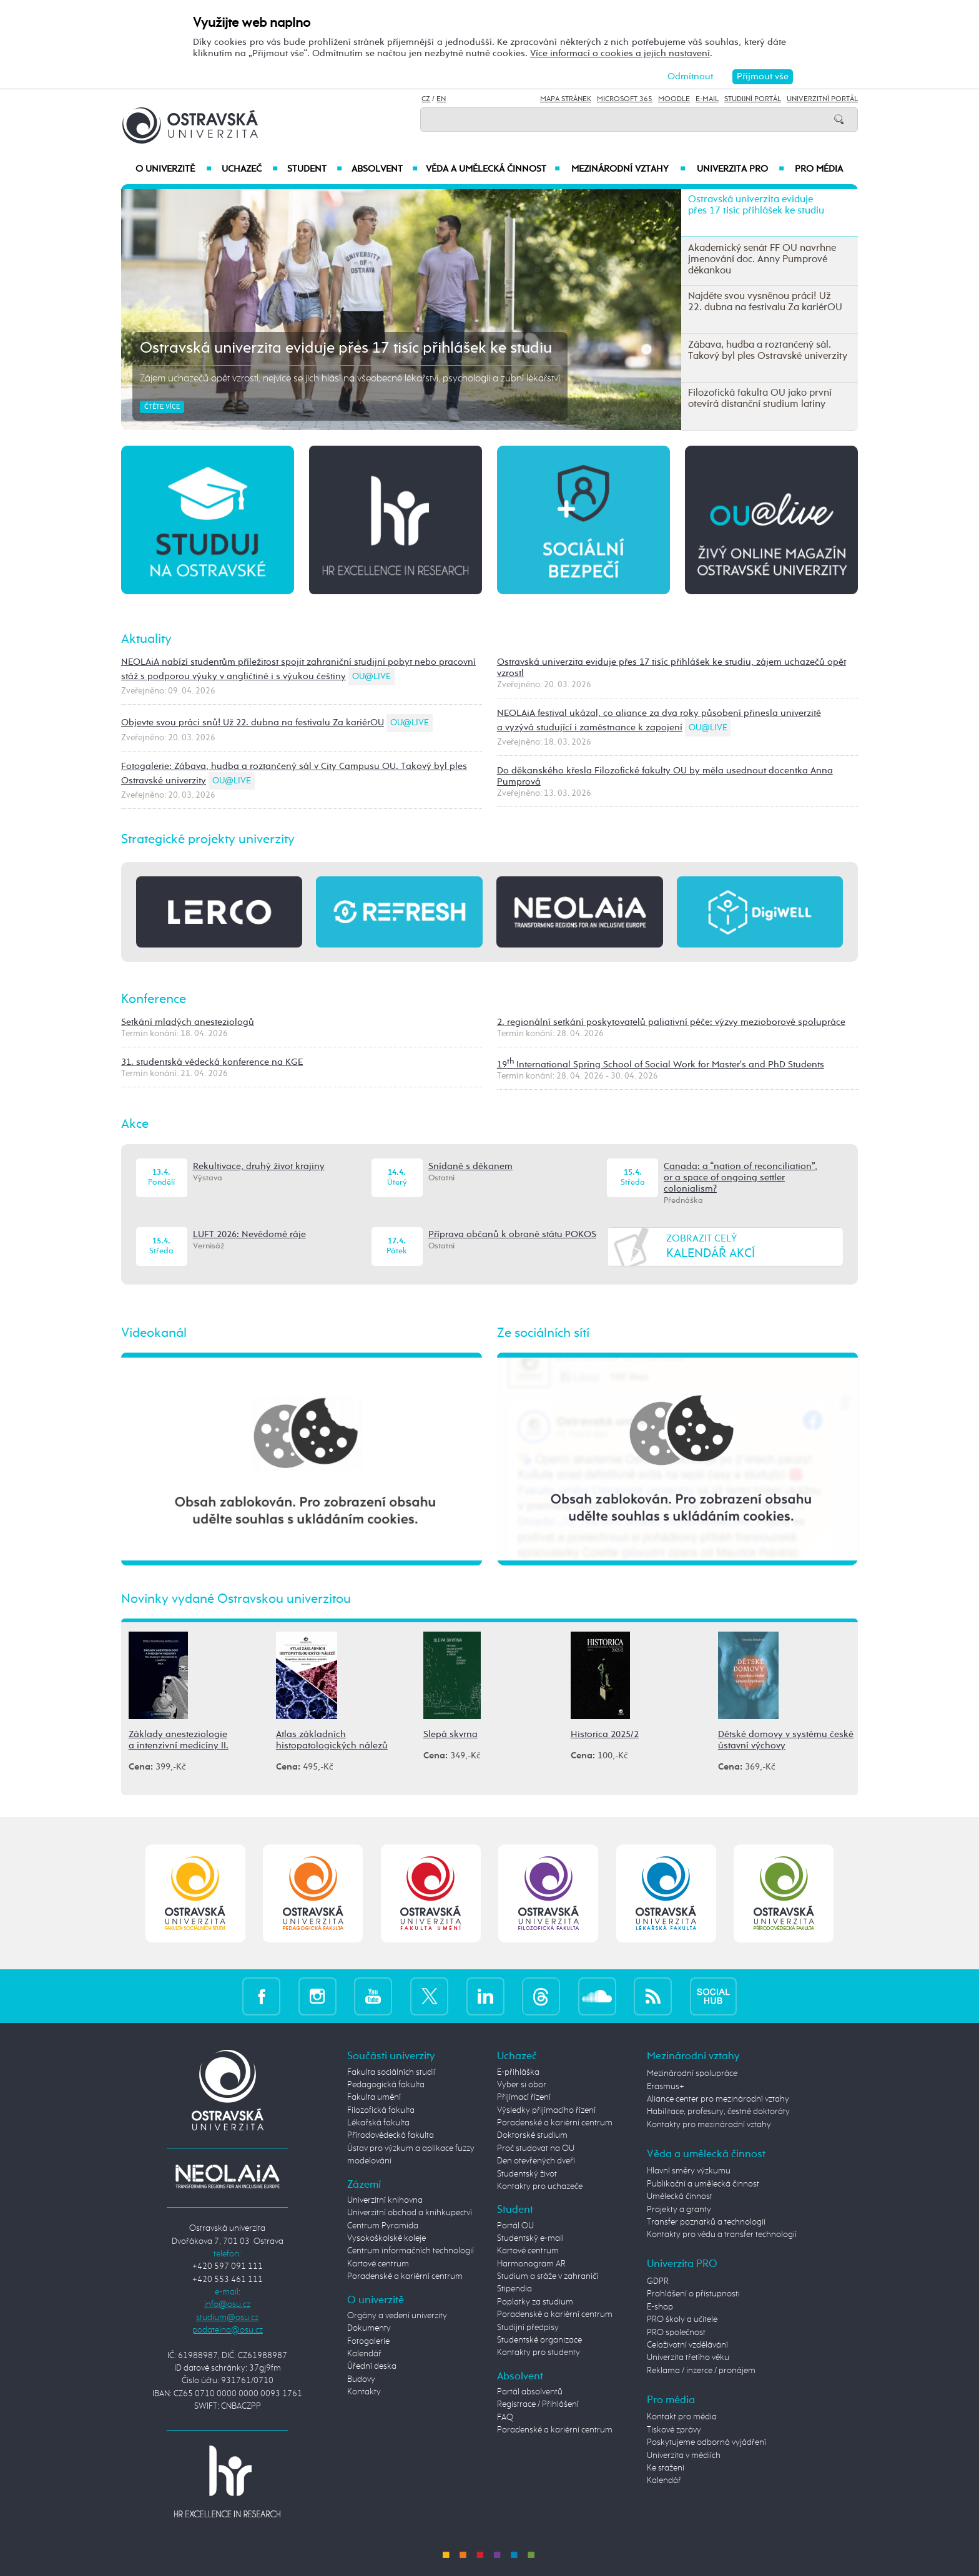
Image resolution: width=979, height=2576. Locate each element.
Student (314, 169)
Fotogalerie (368, 2341)
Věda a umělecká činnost (493, 169)
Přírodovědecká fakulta (390, 2135)
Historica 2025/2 (605, 1734)
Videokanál (154, 1333)
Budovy (361, 2379)
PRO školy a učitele (682, 2319)
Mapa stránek (565, 99)
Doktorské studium (532, 2135)
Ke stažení (665, 2468)
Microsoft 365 (624, 99)
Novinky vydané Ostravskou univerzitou (236, 1599)
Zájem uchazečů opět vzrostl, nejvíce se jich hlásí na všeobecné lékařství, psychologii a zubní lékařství (350, 379)
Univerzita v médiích (684, 2455)
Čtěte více (162, 407)
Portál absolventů (530, 2391)
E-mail (707, 99)
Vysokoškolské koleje (386, 2238)
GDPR (658, 2281)
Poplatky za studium (535, 2302)
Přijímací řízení (524, 2097)
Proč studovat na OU (535, 2148)
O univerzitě (173, 169)
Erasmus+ (665, 2086)
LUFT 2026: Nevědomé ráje (249, 1234)
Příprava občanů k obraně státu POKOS (512, 1234)
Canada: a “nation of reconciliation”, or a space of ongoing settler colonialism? (740, 1177)
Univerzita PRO (741, 169)
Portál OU (515, 2225)
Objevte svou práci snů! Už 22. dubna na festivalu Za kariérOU (252, 722)
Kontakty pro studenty (538, 2352)
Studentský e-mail (530, 2238)
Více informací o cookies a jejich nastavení (620, 53)
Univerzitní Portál (822, 99)
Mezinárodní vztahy (628, 169)
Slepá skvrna (450, 1734)
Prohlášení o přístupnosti (693, 2294)
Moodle (674, 99)
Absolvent (385, 169)
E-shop (660, 2307)
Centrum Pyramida (382, 2225)
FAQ (505, 2417)
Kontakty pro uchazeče (540, 2186)
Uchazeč (249, 169)
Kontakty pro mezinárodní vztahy (709, 2124)
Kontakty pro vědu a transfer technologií (722, 2234)
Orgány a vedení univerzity (397, 2315)
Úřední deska (371, 2366)
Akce (135, 1124)
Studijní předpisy (528, 2327)
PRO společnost (676, 2332)
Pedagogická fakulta (386, 2084)
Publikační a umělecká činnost (703, 2184)
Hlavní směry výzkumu (689, 2171)
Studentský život (527, 2174)
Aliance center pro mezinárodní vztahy (718, 2099)
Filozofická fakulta (381, 2110)
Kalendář (364, 2353)
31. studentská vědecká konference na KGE (212, 1062)
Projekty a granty (679, 2209)
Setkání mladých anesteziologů (187, 1022)
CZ (425, 99)
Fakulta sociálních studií (391, 2072)
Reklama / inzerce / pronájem (701, 2370)
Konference (153, 999)
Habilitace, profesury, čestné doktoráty (718, 2111)
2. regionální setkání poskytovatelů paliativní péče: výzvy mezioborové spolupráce (671, 1022)
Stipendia (514, 2289)
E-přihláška (518, 2072)
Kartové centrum (378, 2264)
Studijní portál (752, 99)
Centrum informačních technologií (410, 2250)
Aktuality (146, 639)
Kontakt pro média (682, 2416)
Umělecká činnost (679, 2196)
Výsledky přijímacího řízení (546, 2110)
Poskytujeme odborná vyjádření (706, 2442)
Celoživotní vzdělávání (687, 2345)
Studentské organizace (539, 2340)
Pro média (819, 169)
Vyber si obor (521, 2084)
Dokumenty (369, 2328)
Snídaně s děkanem (470, 1166)
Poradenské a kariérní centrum (405, 2276)
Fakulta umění (374, 2097)
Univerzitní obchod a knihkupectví (409, 2212)
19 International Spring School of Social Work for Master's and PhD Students (660, 1064)
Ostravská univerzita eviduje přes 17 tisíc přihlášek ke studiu (346, 348)
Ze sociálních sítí (543, 1333)
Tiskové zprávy (674, 2430)
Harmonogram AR (531, 2264)
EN (441, 99)
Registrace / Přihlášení (538, 2404)
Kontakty (364, 2391)
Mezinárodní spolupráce (692, 2073)
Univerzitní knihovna (385, 2200)
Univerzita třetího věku (688, 2357)
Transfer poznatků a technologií (706, 2222)
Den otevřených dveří (536, 2161)
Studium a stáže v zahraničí (547, 2276)
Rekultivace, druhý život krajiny (259, 1166)
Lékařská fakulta (378, 2122)
